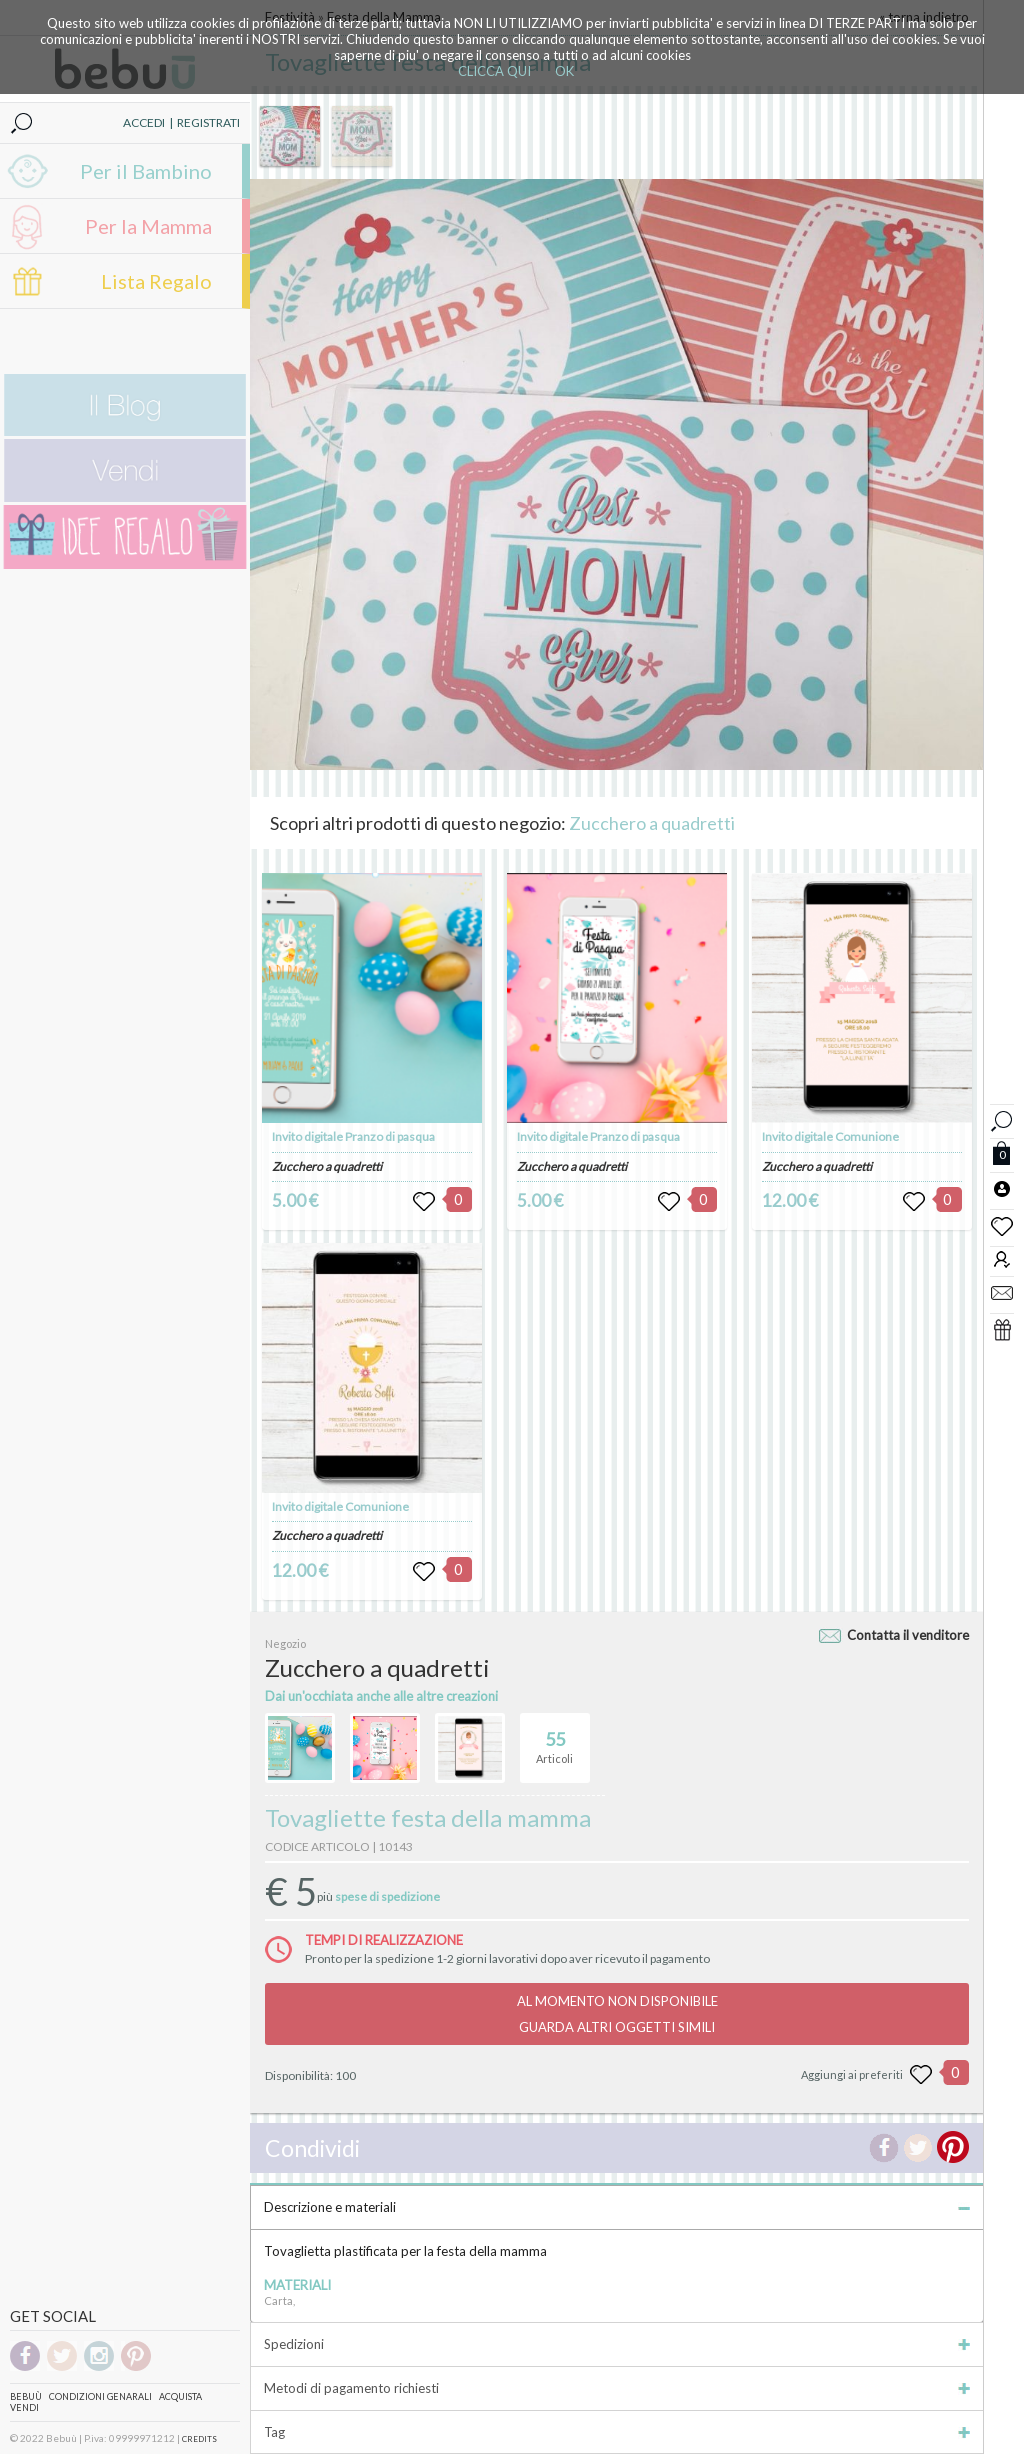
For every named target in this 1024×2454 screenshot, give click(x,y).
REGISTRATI (208, 122)
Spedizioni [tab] (617, 2344)
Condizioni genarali (100, 2396)
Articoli (554, 1739)
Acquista (180, 2396)
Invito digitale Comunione (340, 1506)
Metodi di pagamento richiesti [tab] (617, 2388)
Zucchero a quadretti (652, 823)
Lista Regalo (156, 281)
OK (564, 71)
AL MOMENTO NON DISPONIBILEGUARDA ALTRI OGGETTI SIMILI (617, 2014)
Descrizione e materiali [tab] (617, 2207)
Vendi (24, 2407)
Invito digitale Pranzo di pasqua (353, 1136)
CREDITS (199, 2439)
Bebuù (26, 2396)
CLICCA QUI (494, 71)
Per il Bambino (146, 171)
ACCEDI (144, 122)
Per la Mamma (148, 226)
